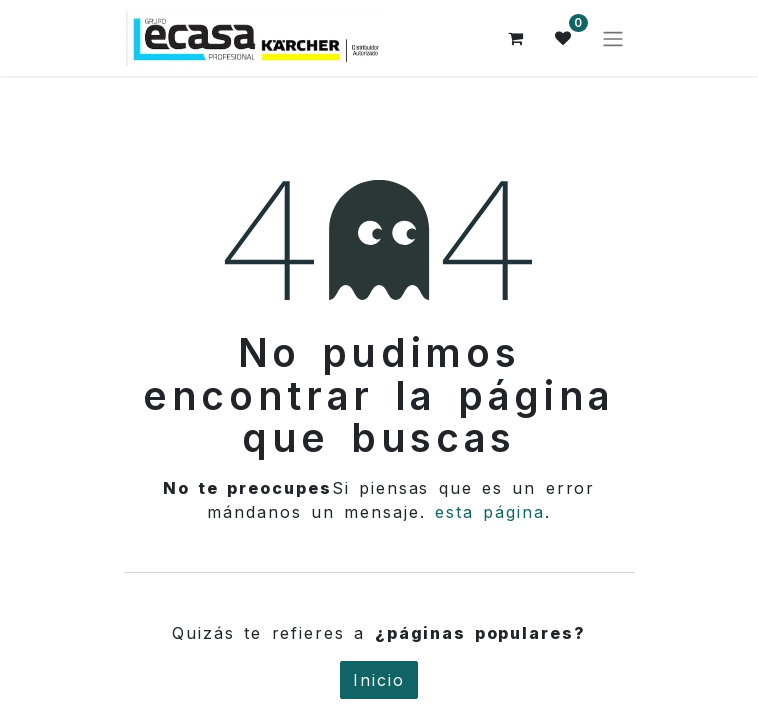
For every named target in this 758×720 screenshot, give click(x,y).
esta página (490, 512)
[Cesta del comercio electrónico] (516, 38)
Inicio (379, 680)
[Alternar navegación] (613, 38)
